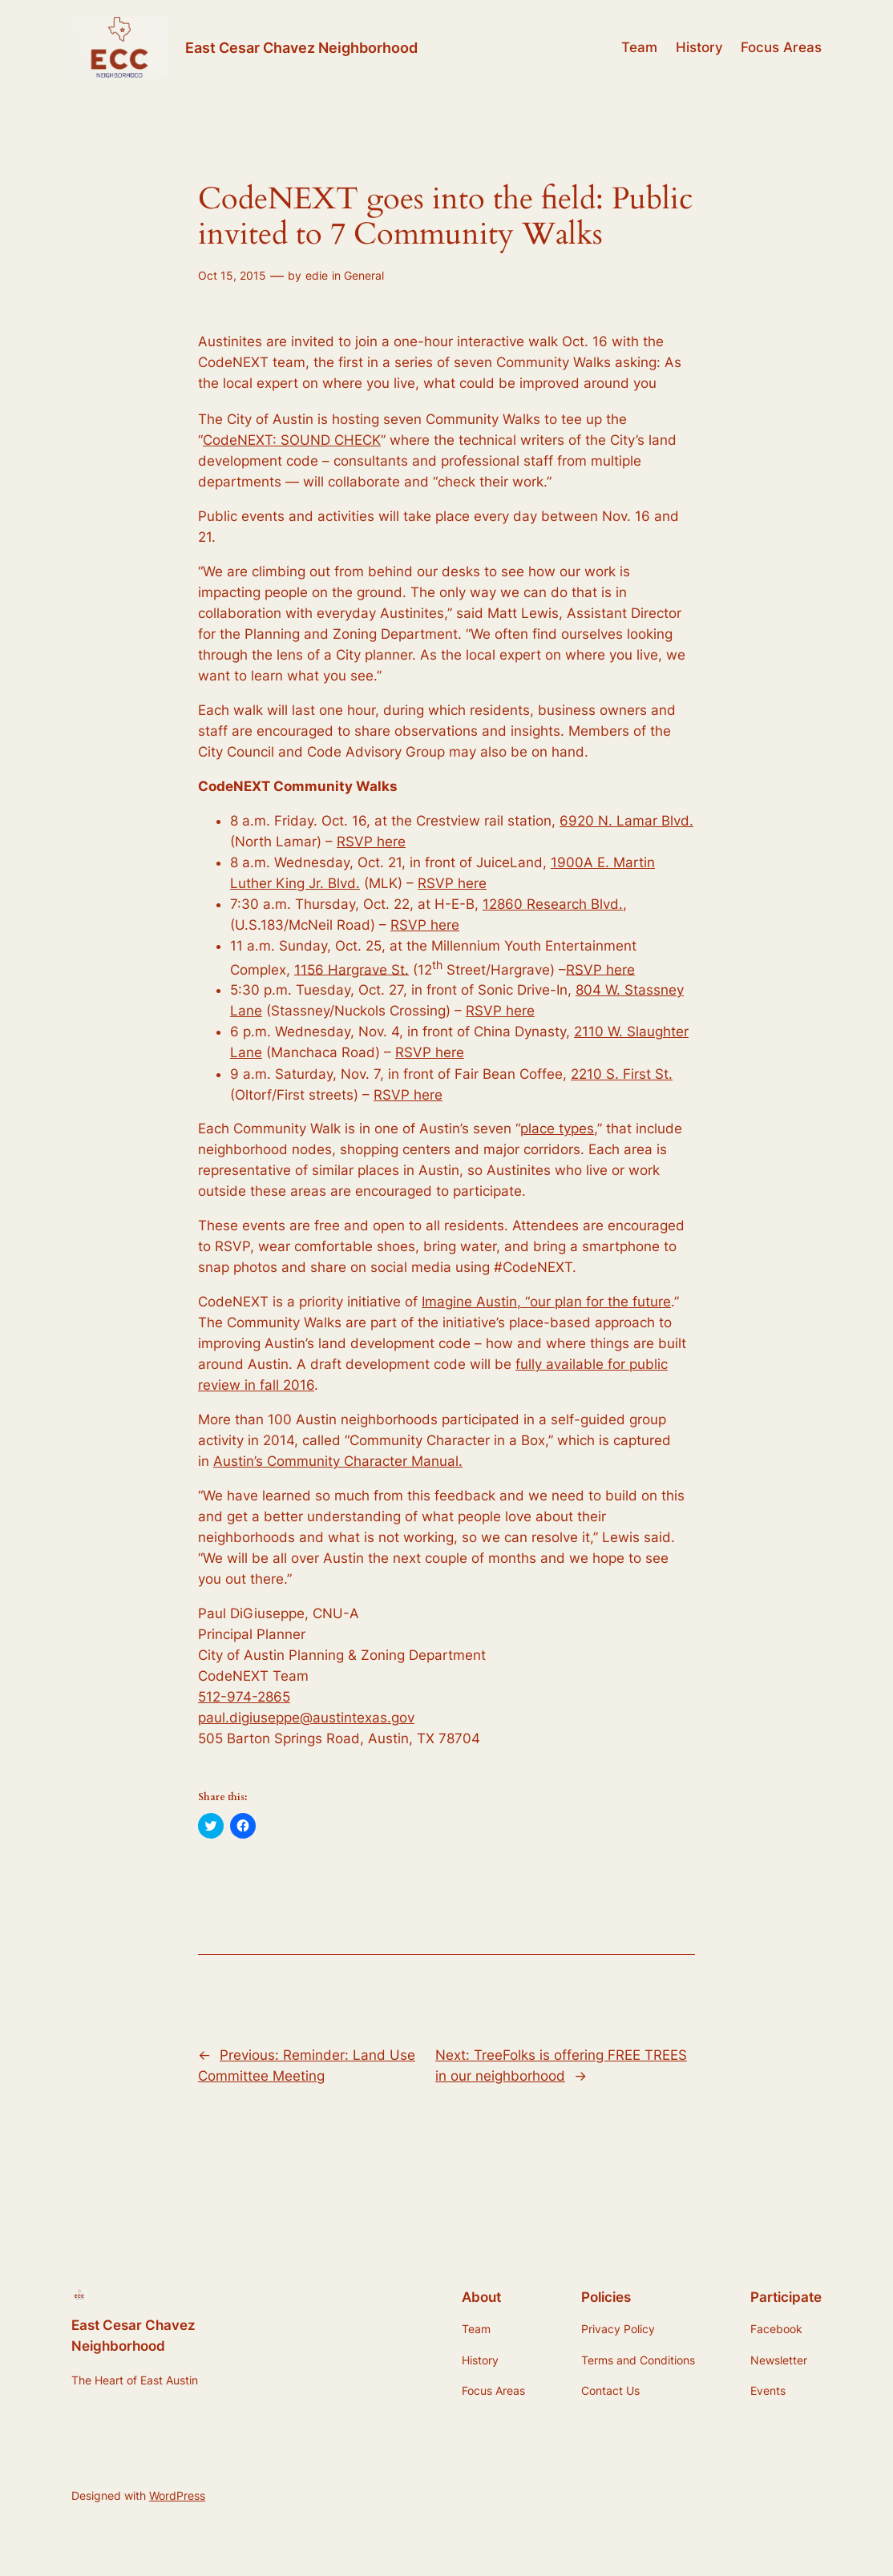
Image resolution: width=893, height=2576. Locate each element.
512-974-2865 (244, 1697)
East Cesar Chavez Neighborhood (301, 47)
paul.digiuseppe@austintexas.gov (306, 1718)
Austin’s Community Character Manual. (338, 1461)
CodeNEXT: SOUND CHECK (292, 440)
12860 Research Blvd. (553, 904)
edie (316, 275)
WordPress (177, 2495)
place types (557, 1128)
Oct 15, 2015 (232, 275)
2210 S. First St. (622, 1074)
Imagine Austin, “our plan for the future (546, 1302)
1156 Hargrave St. (351, 969)
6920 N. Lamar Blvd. (626, 821)
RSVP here (371, 842)
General (364, 275)
